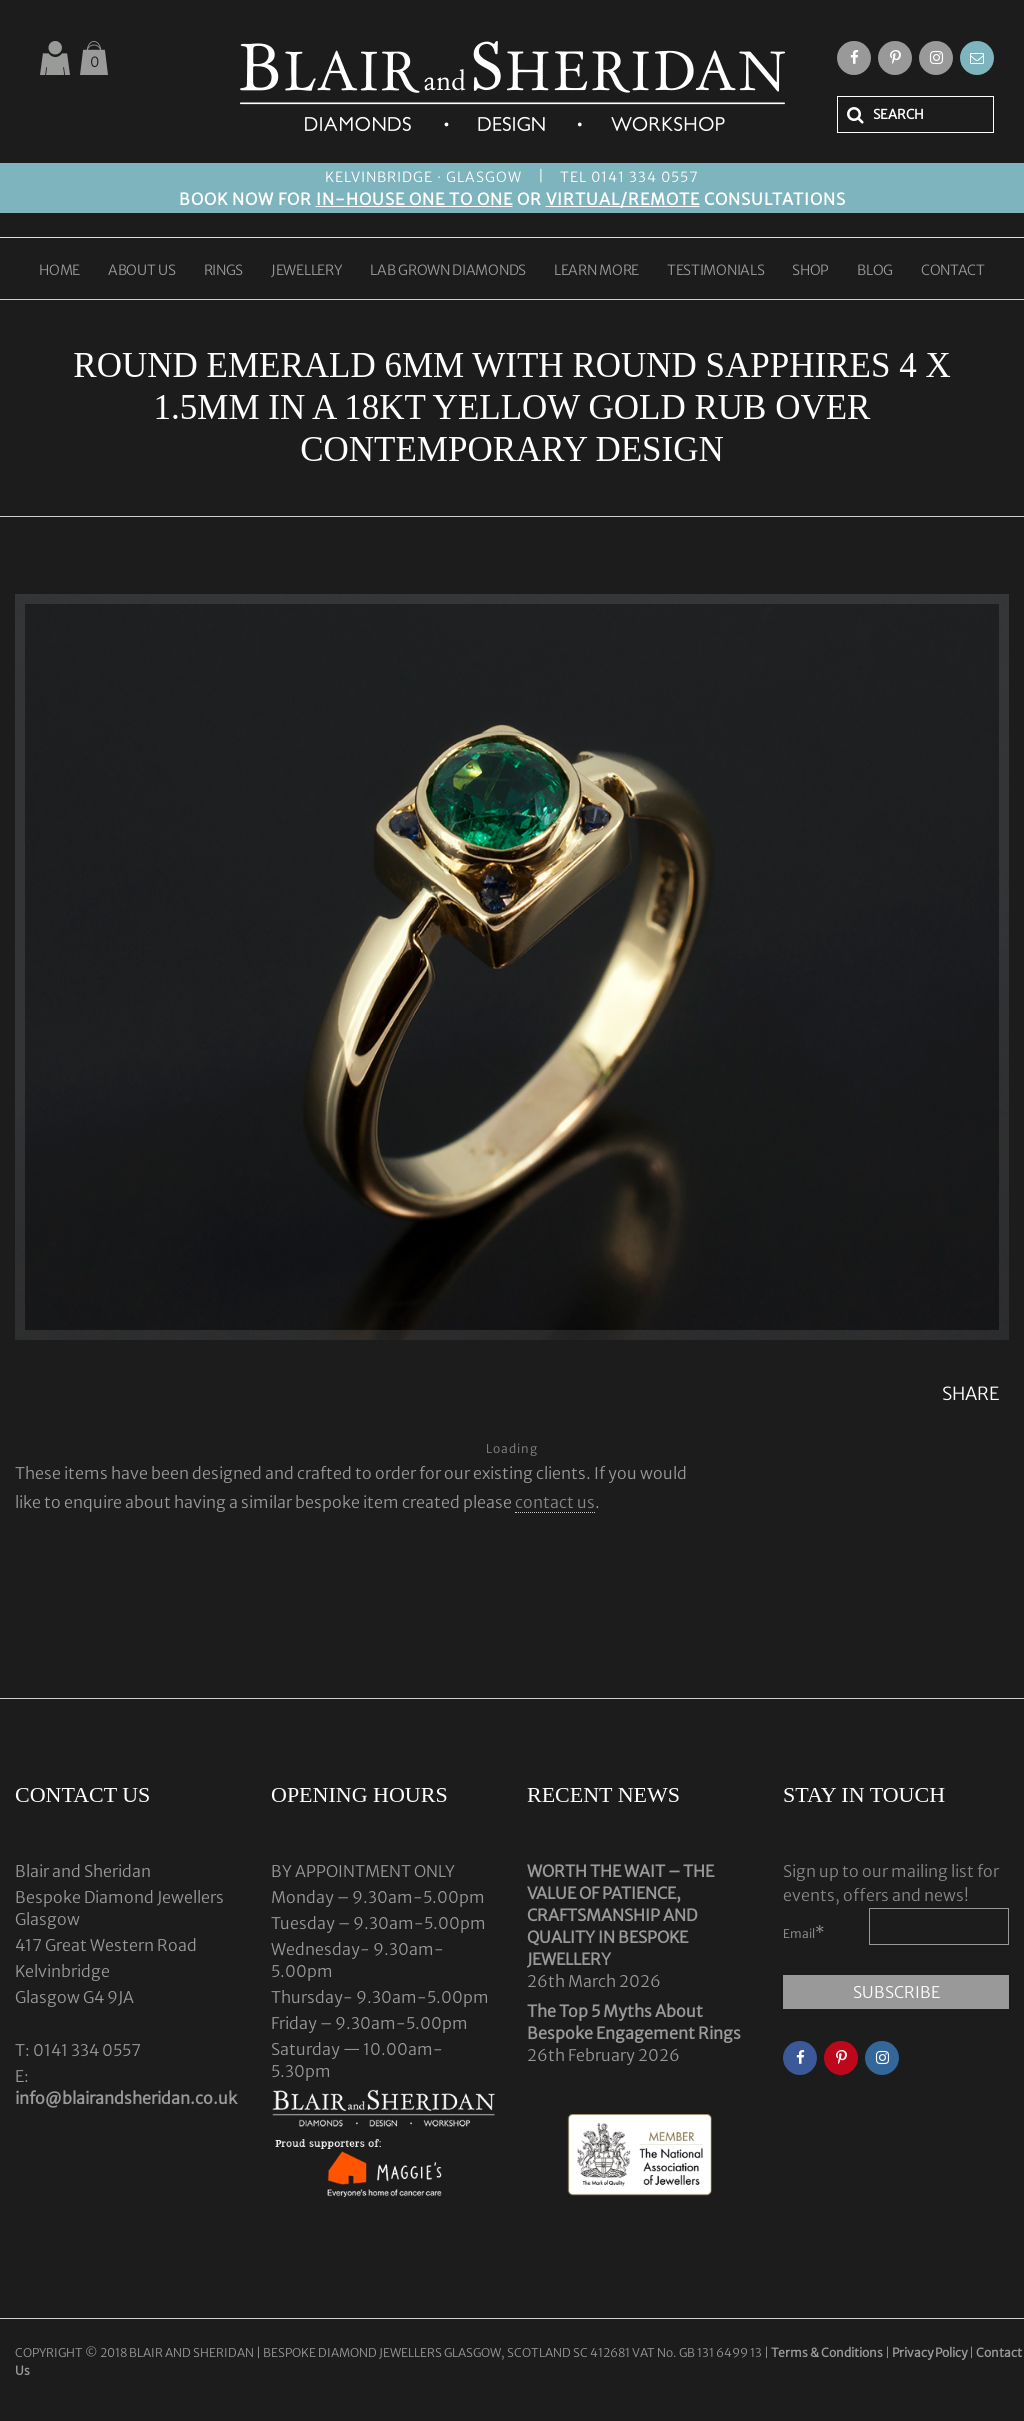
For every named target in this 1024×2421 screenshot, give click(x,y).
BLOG (875, 271)
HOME (59, 271)
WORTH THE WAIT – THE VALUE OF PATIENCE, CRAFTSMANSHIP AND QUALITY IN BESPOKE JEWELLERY (620, 1915)
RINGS (224, 271)
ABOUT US (142, 271)
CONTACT (953, 271)
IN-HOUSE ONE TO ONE (414, 199)
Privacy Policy (929, 2352)
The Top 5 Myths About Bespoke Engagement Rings (634, 2022)
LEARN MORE (596, 271)
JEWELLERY (306, 271)
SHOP (810, 271)
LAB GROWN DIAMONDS (448, 271)
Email (804, 1932)
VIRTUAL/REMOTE (623, 199)
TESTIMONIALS (715, 271)
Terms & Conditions (828, 2352)
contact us (555, 1502)
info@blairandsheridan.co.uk (126, 2098)
